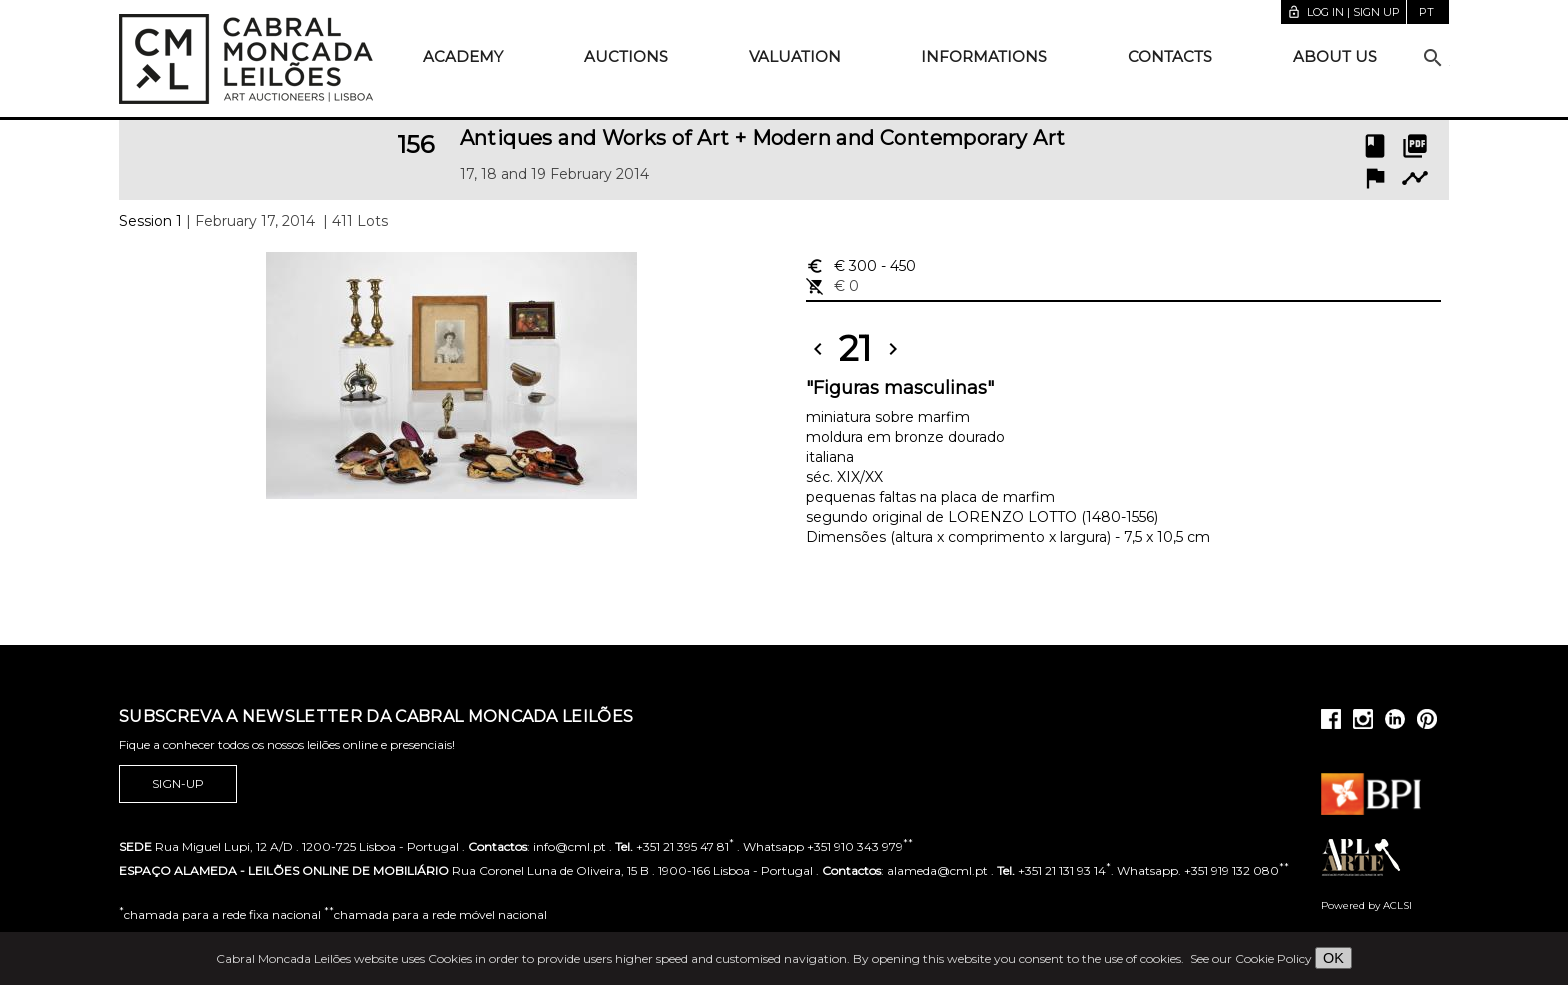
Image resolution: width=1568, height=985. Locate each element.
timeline (1415, 178)
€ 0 (832, 286)
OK (1333, 958)
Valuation (795, 56)
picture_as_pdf (1415, 146)
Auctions (626, 56)
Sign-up (178, 784)
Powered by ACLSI (1366, 905)
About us (1335, 56)
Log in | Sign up (1343, 12)
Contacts (1170, 56)
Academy (463, 56)
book (1375, 146)
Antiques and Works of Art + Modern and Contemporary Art (763, 138)
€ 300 (861, 266)
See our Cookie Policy (1251, 958)
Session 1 (150, 221)
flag (1375, 178)
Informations (984, 56)
